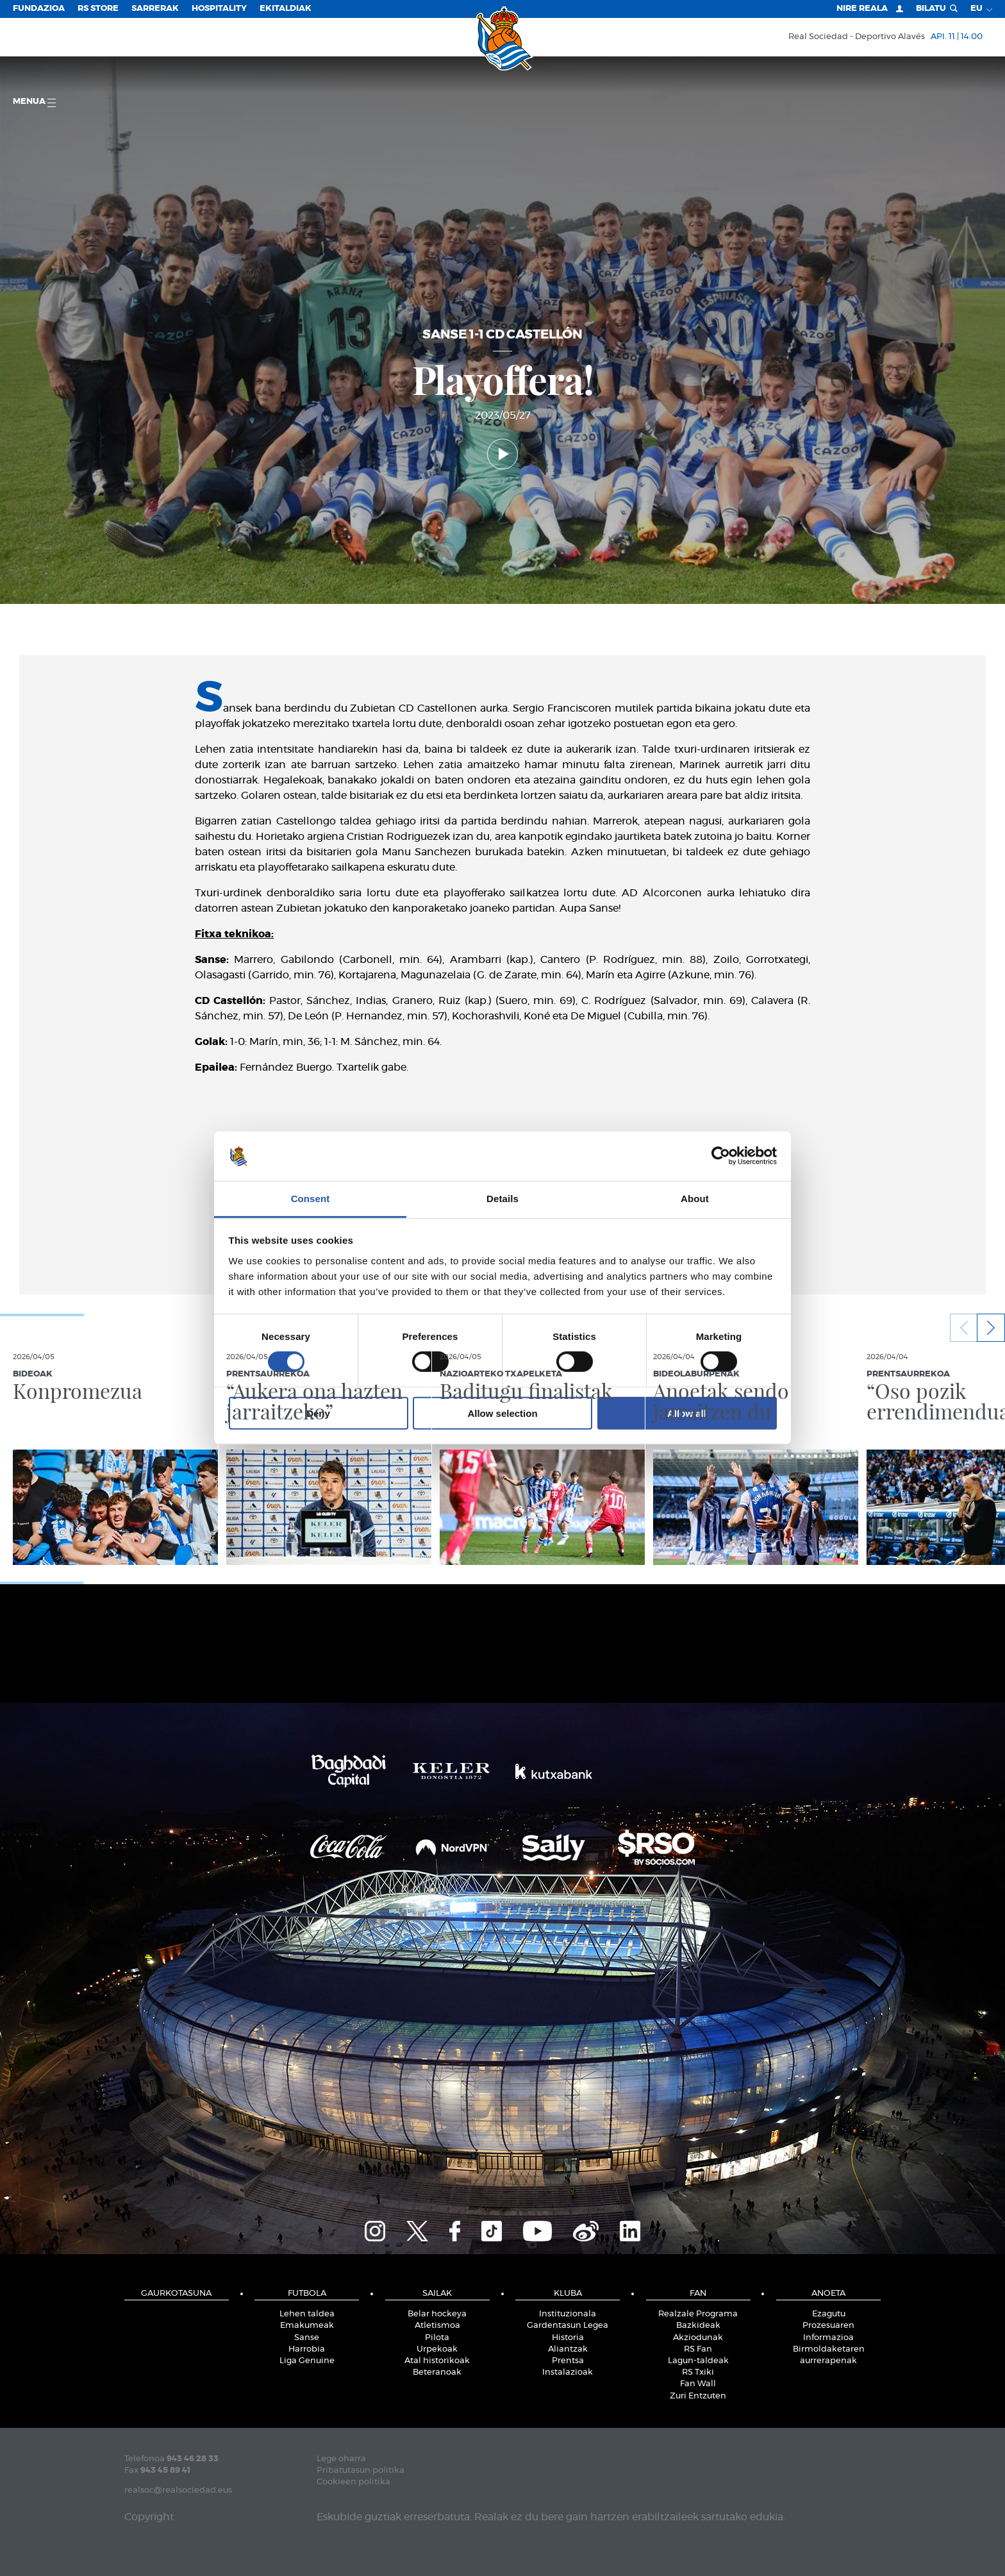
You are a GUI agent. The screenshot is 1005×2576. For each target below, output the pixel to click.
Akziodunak (698, 2338)
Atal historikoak (437, 2361)
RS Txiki (698, 2372)
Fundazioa (39, 8)
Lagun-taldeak (698, 2361)
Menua (34, 102)
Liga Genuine (307, 2361)
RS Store (98, 8)
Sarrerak (155, 8)
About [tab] (695, 1198)
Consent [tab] (310, 1198)
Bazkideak (698, 2325)
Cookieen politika (353, 2482)
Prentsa (568, 2361)
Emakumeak (307, 2325)
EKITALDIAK (285, 8)
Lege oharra (341, 2459)
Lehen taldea (307, 2314)
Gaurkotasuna (176, 2293)
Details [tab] (502, 1198)
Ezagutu (828, 2314)
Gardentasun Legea (567, 2325)
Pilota (437, 2338)
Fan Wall (698, 2384)
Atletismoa (437, 2325)
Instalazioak (567, 2372)
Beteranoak (437, 2372)
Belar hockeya (437, 2314)
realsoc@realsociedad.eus (178, 2490)
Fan (698, 2293)
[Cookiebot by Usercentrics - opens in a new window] (721, 1156)
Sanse (306, 2338)
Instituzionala (567, 2314)
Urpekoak (437, 2349)
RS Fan (698, 2349)
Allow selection (502, 1412)
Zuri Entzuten (698, 2396)
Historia (568, 2338)
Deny (318, 1412)
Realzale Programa (698, 2314)
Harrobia (306, 2349)
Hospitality (219, 8)
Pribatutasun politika (360, 2470)
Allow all (686, 1412)
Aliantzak (568, 2349)
